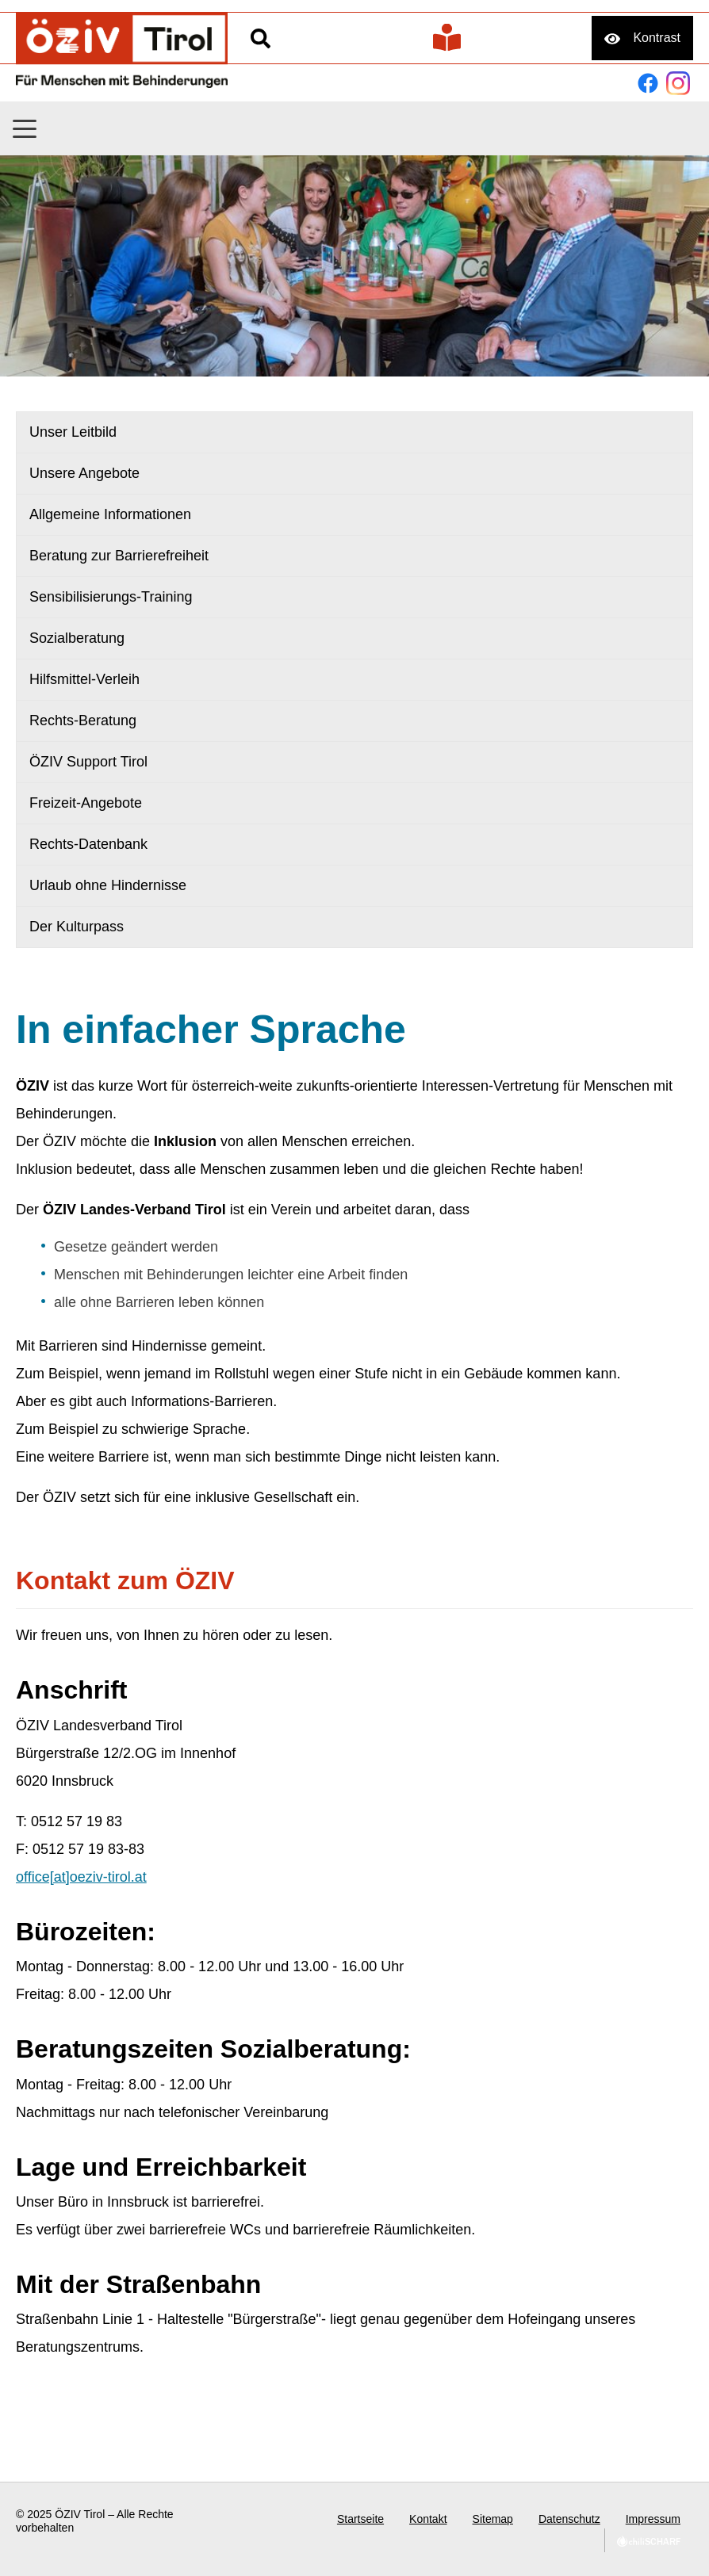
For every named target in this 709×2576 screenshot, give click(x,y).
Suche (260, 38)
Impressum (653, 2519)
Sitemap (493, 2519)
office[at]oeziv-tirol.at (81, 1877)
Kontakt (427, 2519)
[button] (24, 129)
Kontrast (656, 37)
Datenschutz (569, 2519)
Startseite (360, 2519)
